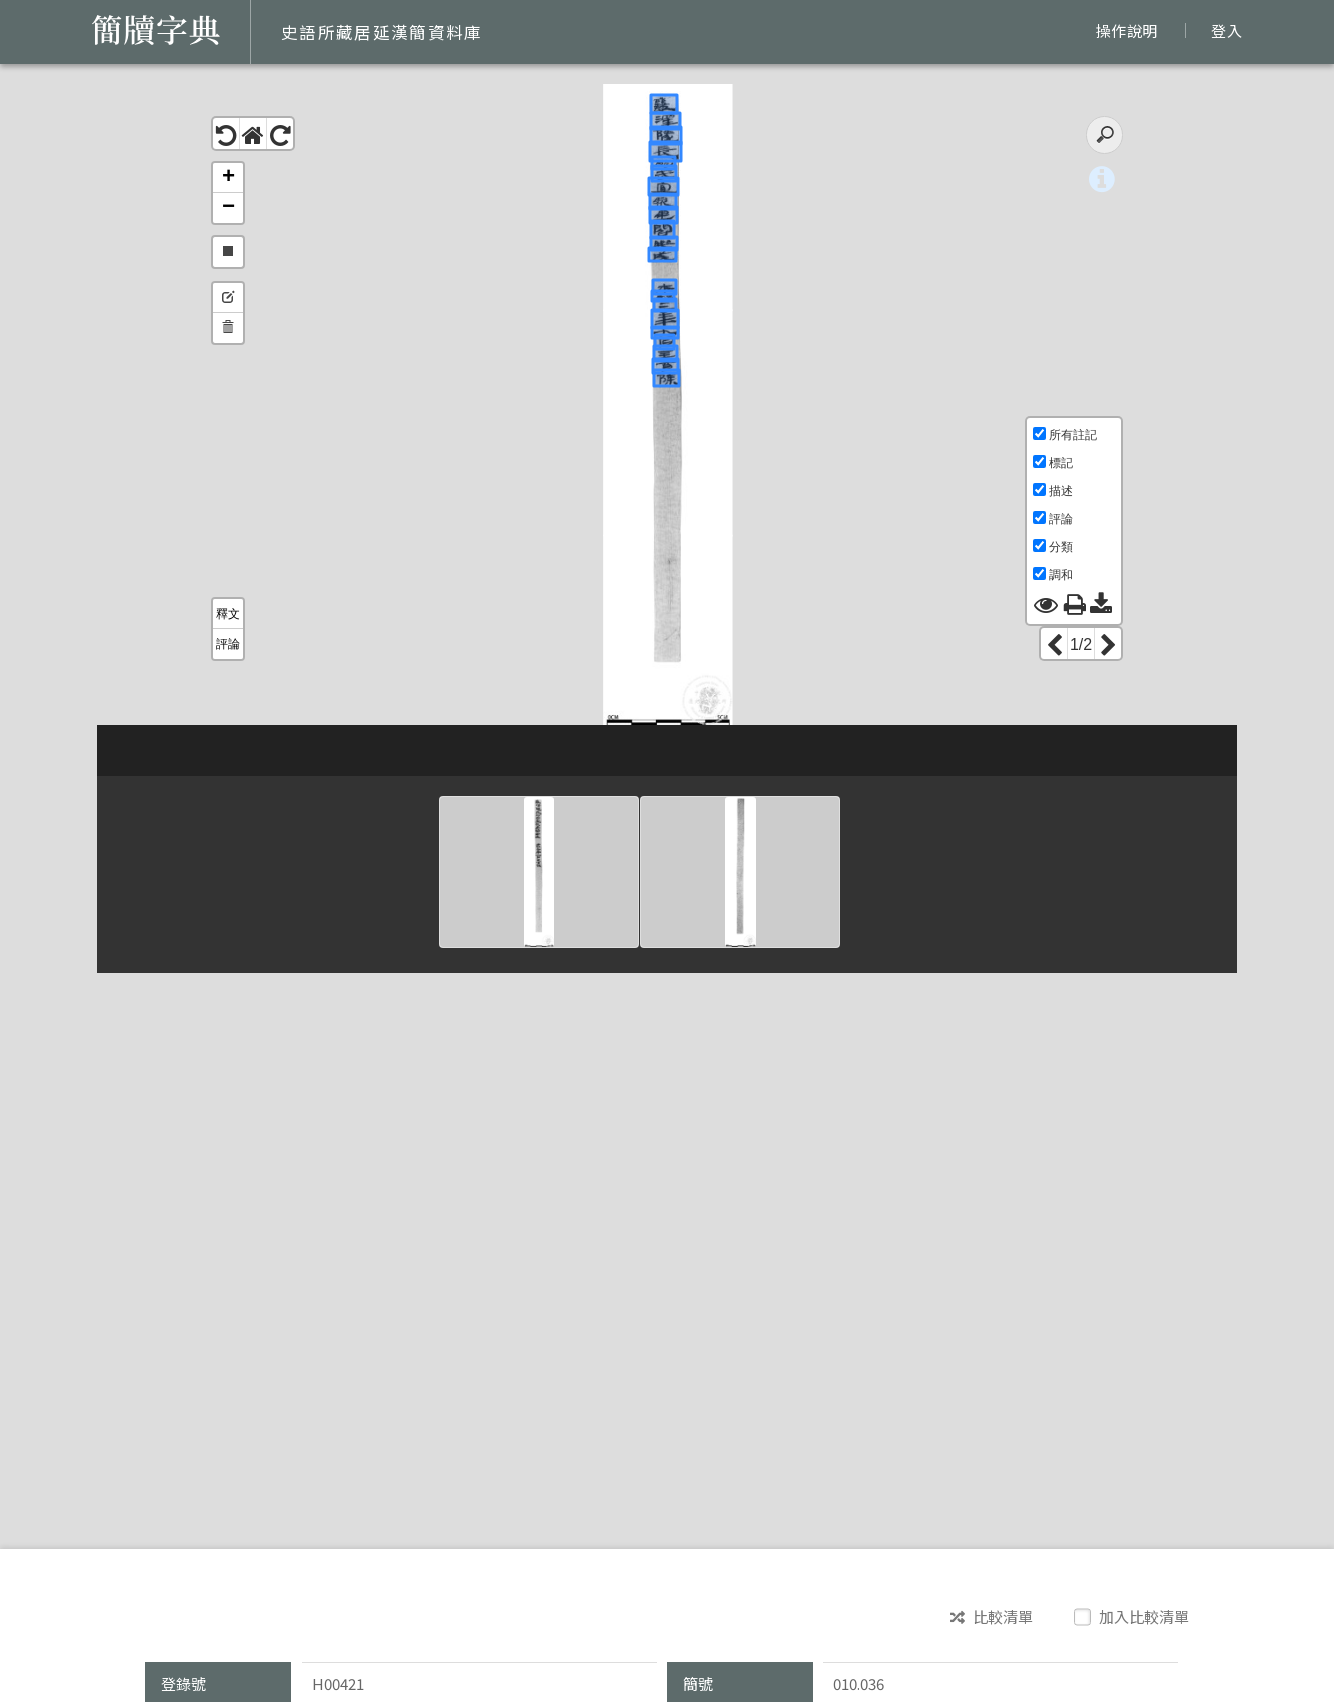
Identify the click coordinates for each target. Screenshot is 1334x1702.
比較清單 (991, 1617)
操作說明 (1126, 30)
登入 (1226, 30)
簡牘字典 (156, 30)
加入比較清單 (1133, 1616)
